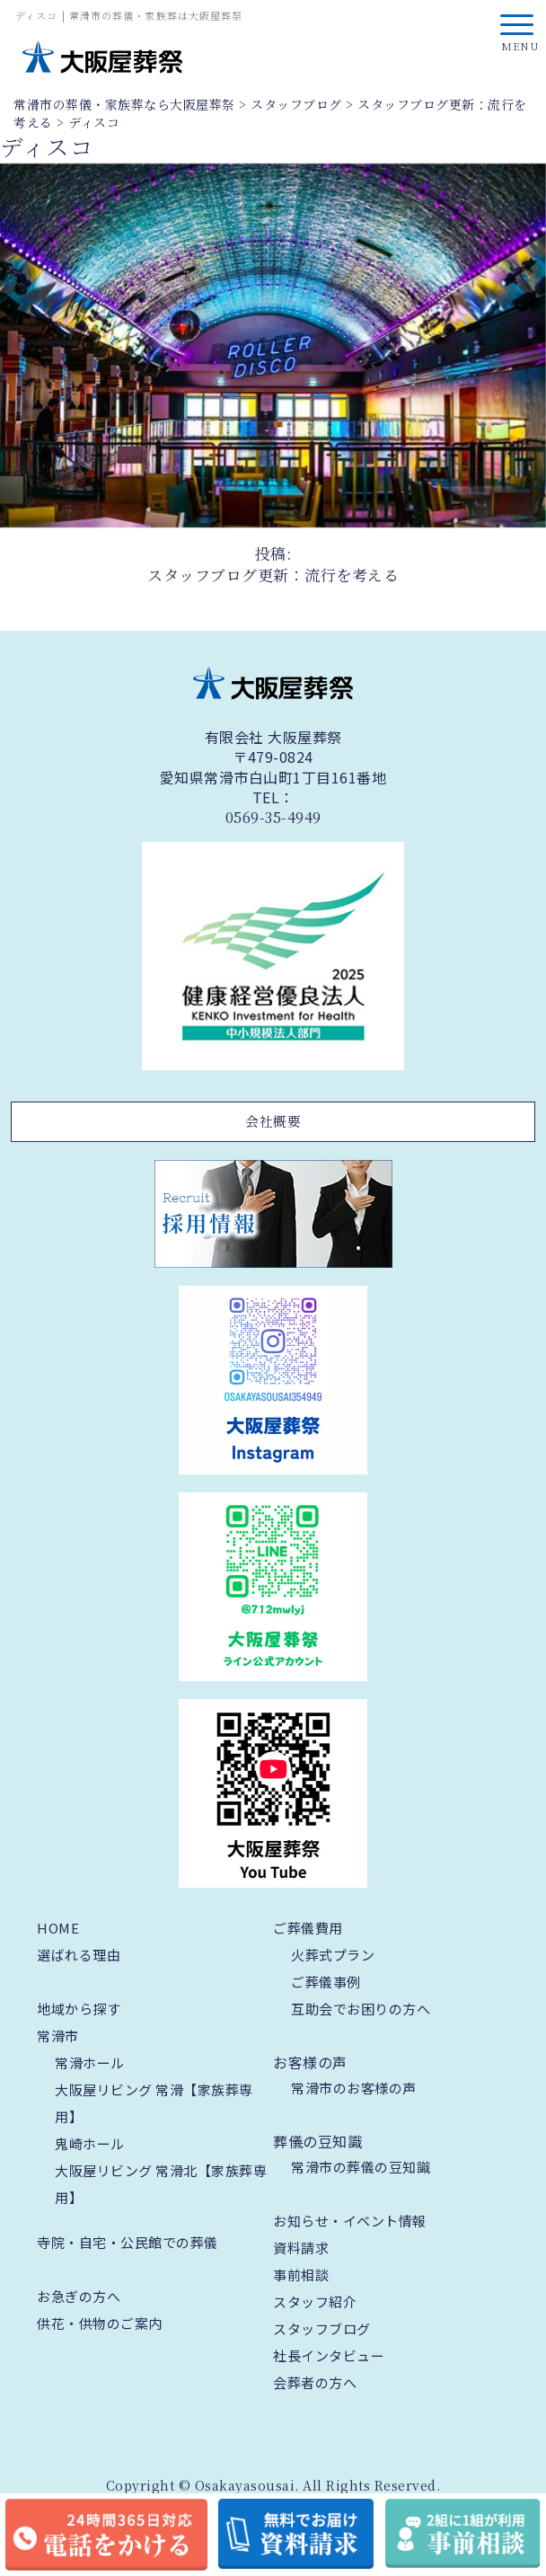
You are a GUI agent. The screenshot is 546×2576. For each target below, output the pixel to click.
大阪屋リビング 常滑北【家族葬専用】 (161, 2184)
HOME (58, 1927)
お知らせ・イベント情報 (350, 2220)
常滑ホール (90, 2062)
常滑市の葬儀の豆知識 (360, 2166)
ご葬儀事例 (326, 1981)
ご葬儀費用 (308, 1927)
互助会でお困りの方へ (360, 2008)
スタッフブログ (322, 2328)
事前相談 (301, 2274)
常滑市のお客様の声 (354, 2087)
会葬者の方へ (315, 2382)
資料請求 (301, 2247)
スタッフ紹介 (315, 2301)
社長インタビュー (328, 2355)
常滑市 (58, 2035)
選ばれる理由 (78, 1954)
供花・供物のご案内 (100, 2323)
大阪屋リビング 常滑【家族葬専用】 (154, 2103)
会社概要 (273, 1120)
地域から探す (78, 2008)
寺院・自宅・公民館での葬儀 (127, 2242)
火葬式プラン (332, 1954)
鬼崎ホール (90, 2143)
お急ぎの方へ (78, 2296)
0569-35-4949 (273, 818)
